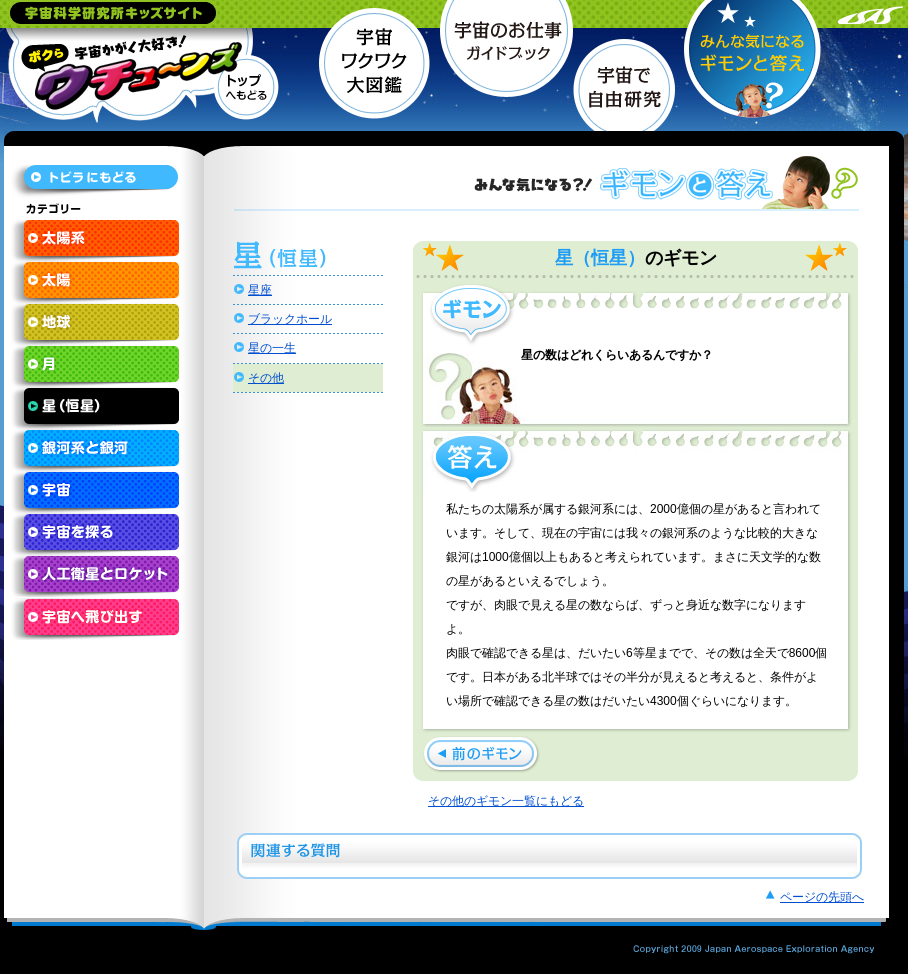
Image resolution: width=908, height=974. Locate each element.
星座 (260, 290)
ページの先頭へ (822, 897)
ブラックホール (290, 319)
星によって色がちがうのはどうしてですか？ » (481, 754)
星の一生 (272, 348)
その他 (266, 378)
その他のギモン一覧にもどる (506, 801)
